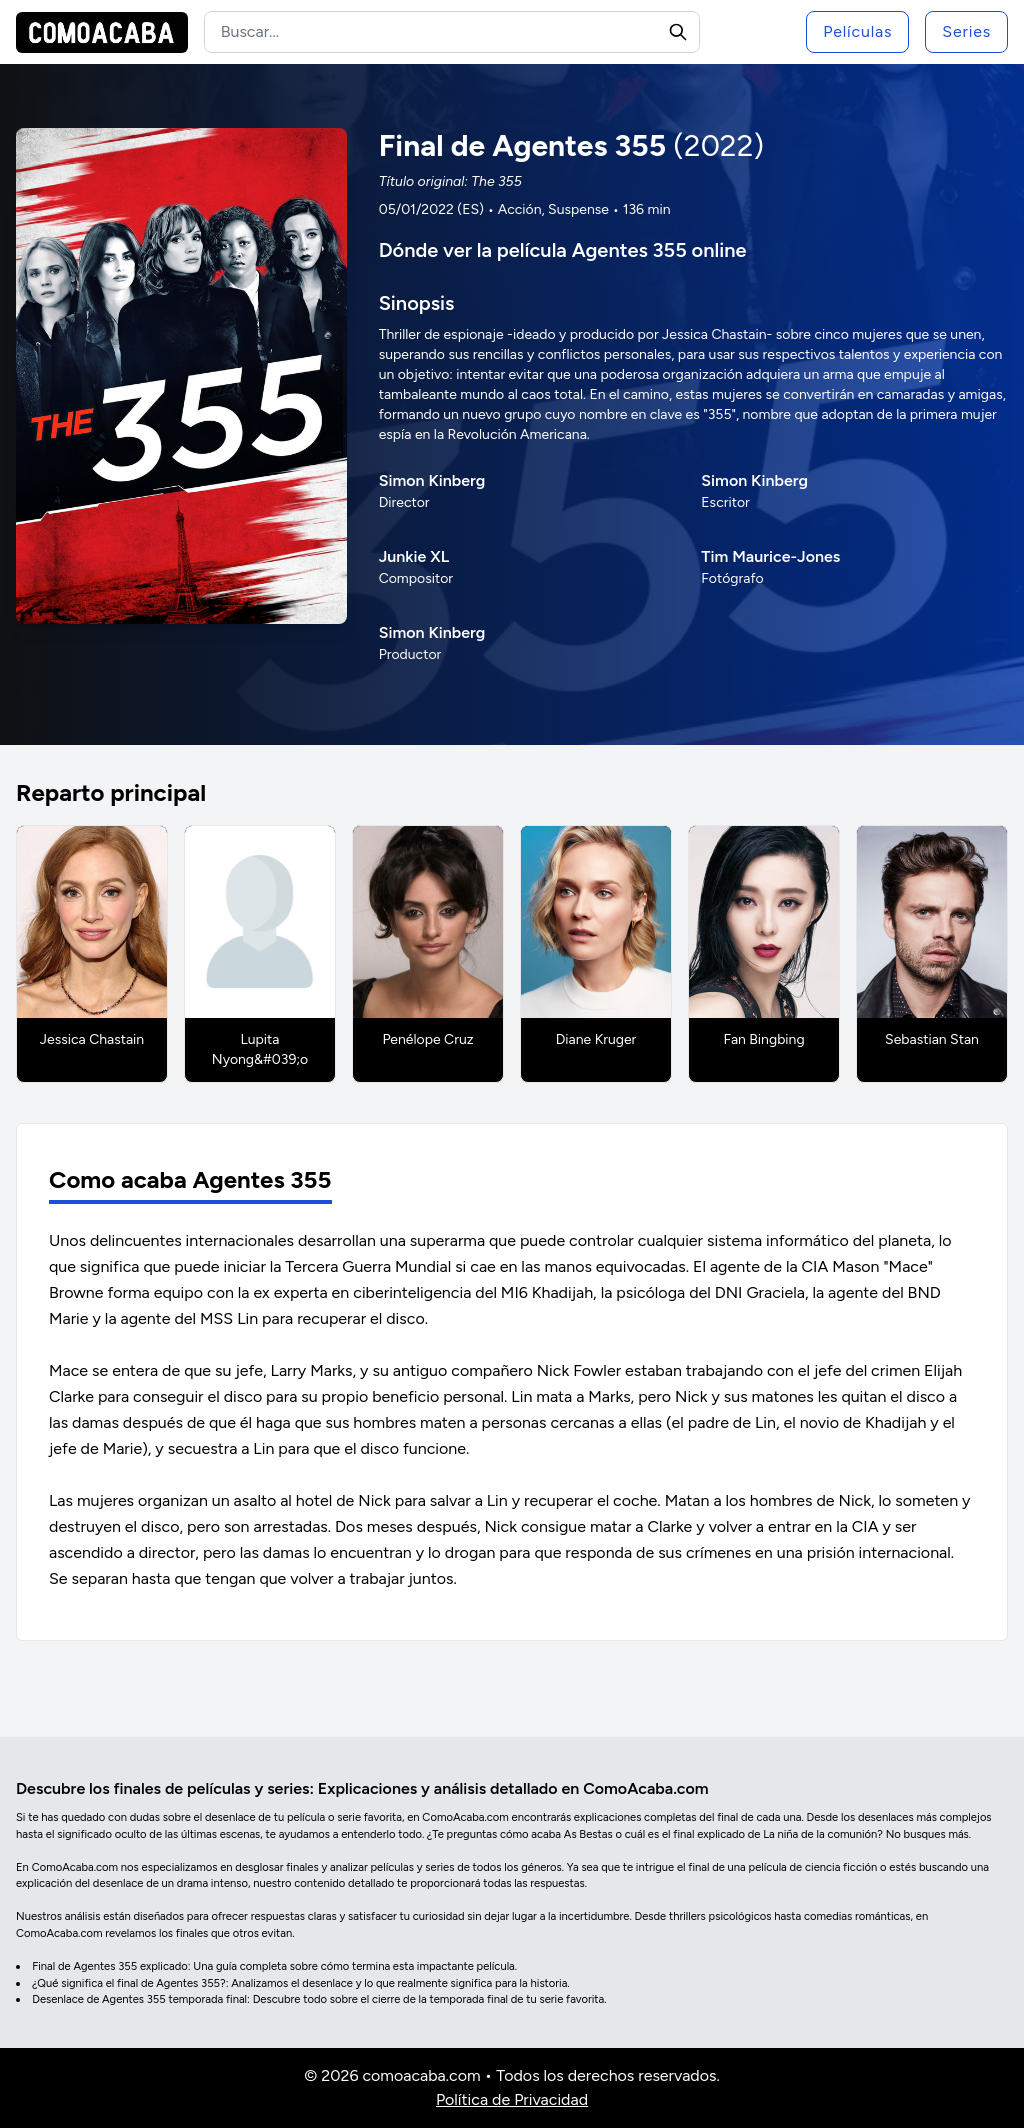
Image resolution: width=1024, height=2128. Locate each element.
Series (966, 31)
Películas (857, 31)
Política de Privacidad (512, 2099)
